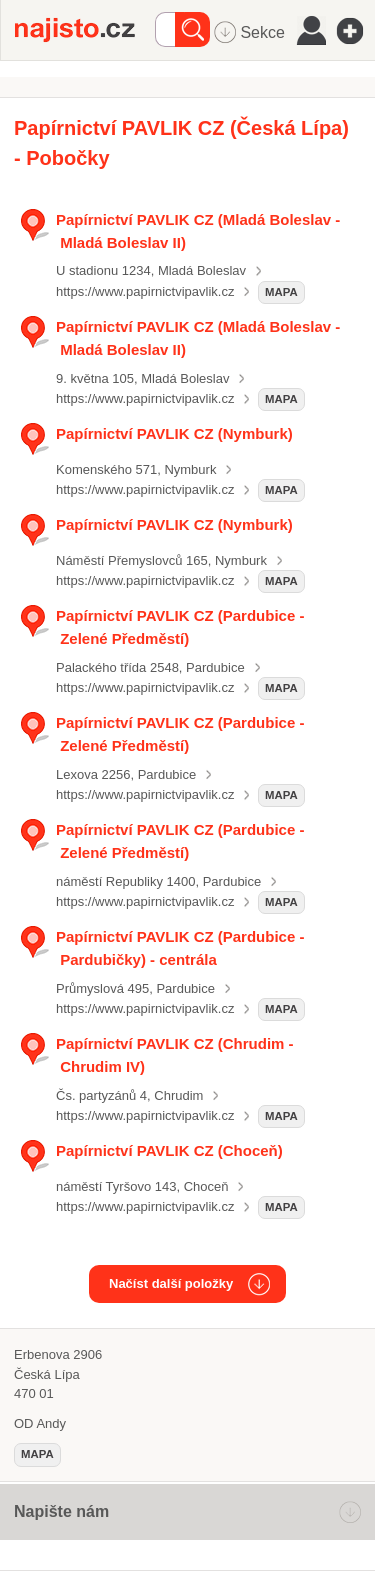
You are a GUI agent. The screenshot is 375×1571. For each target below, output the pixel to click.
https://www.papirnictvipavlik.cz (145, 291)
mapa (281, 292)
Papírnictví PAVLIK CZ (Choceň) (169, 1150)
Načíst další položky (171, 1283)
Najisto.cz (85, 30)
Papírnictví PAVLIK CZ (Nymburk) (174, 433)
